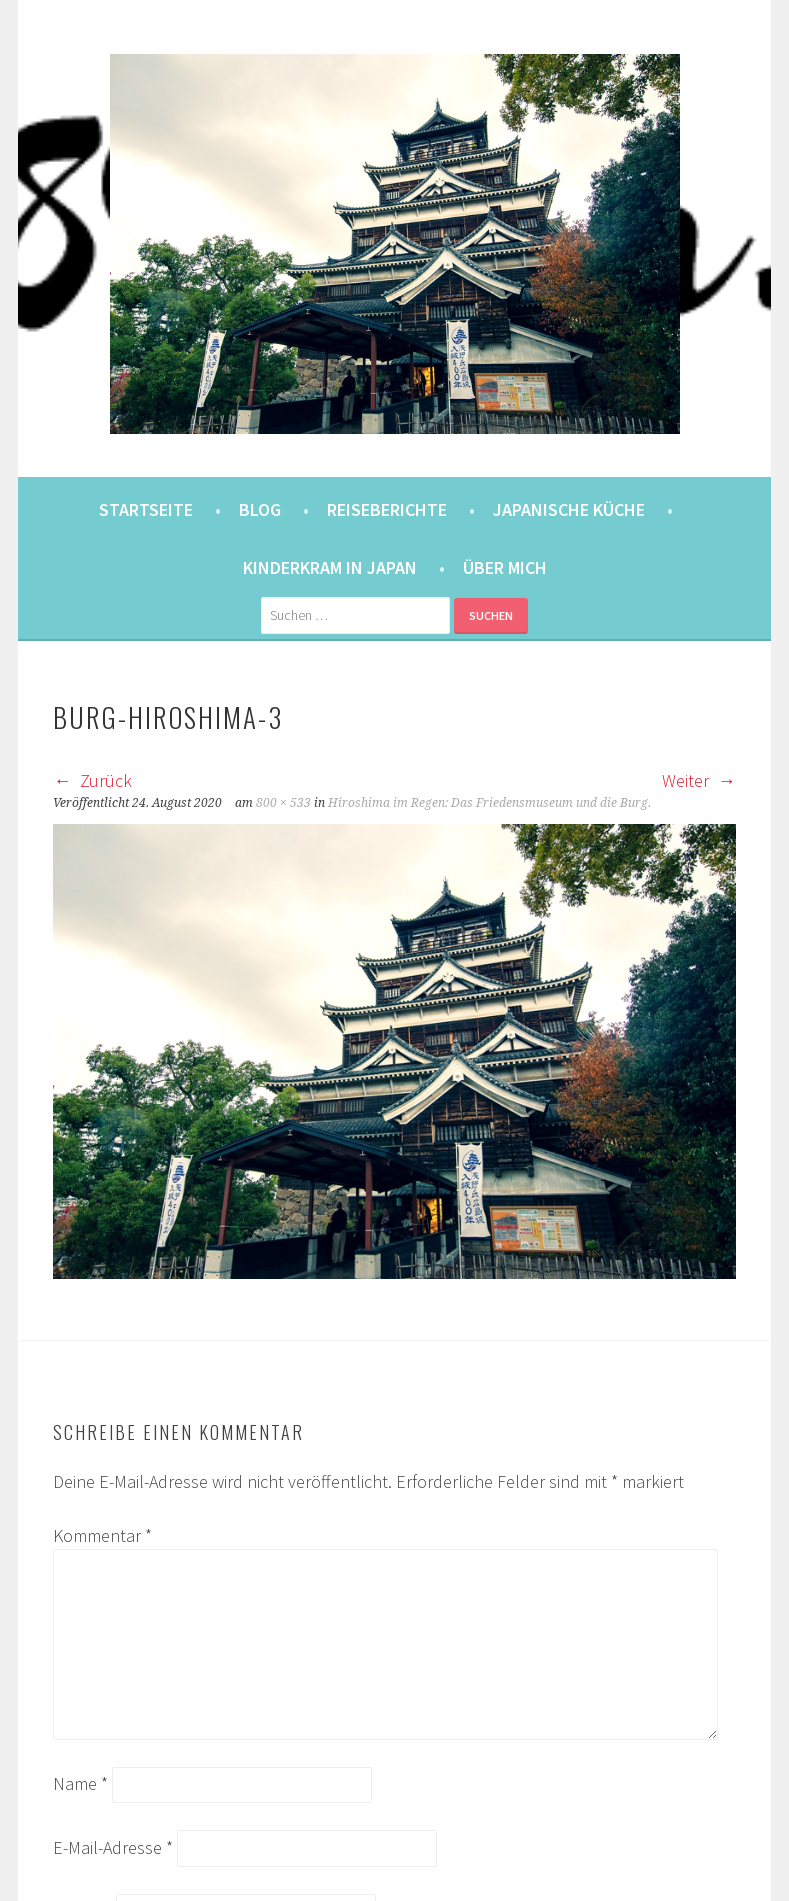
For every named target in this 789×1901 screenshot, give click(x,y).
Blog (260, 509)
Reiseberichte (387, 509)
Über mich (505, 567)
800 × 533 (283, 803)
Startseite (146, 509)
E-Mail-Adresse (113, 1847)
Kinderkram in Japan (330, 567)
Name (80, 1783)
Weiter (699, 780)
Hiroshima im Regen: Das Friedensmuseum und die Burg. (489, 803)
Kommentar (102, 1535)
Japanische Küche (569, 509)
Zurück (92, 780)
